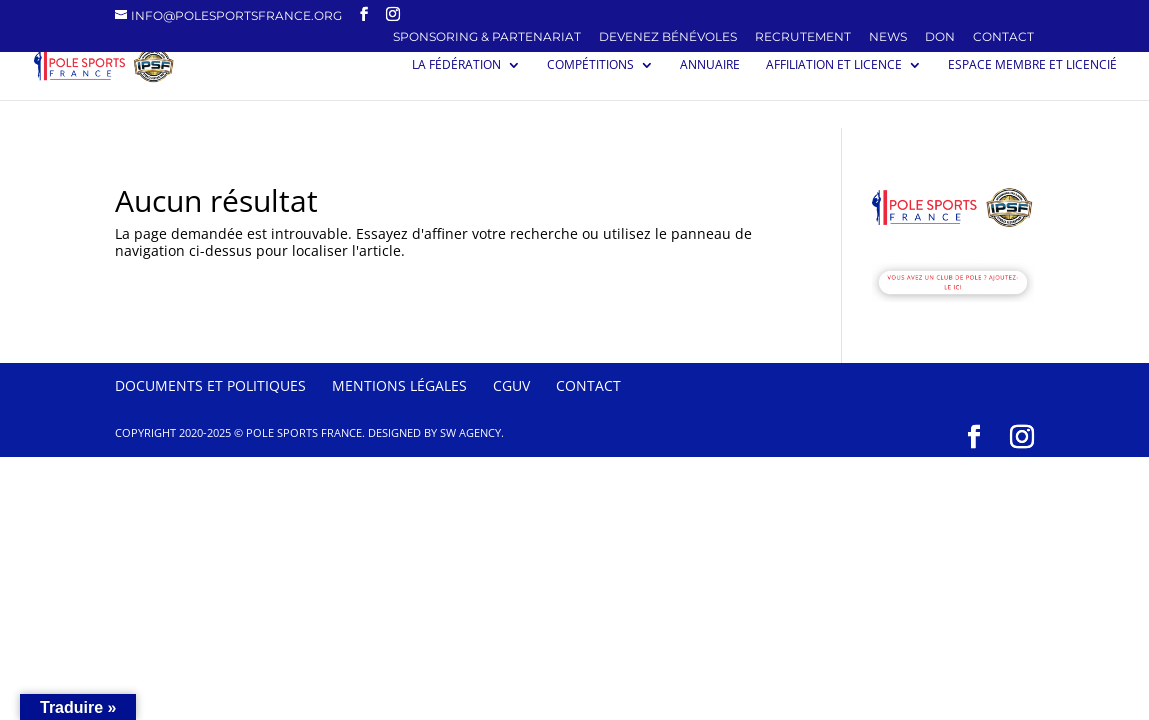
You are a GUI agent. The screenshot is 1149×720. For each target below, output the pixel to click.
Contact (1003, 37)
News (888, 37)
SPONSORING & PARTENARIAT (487, 37)
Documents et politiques (210, 385)
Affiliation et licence (834, 65)
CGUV (511, 385)
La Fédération (456, 65)
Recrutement (803, 37)
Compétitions (590, 65)
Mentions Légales (399, 385)
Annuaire (710, 65)
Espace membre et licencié (1032, 65)
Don (940, 37)
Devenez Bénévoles (668, 37)
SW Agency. (472, 432)
